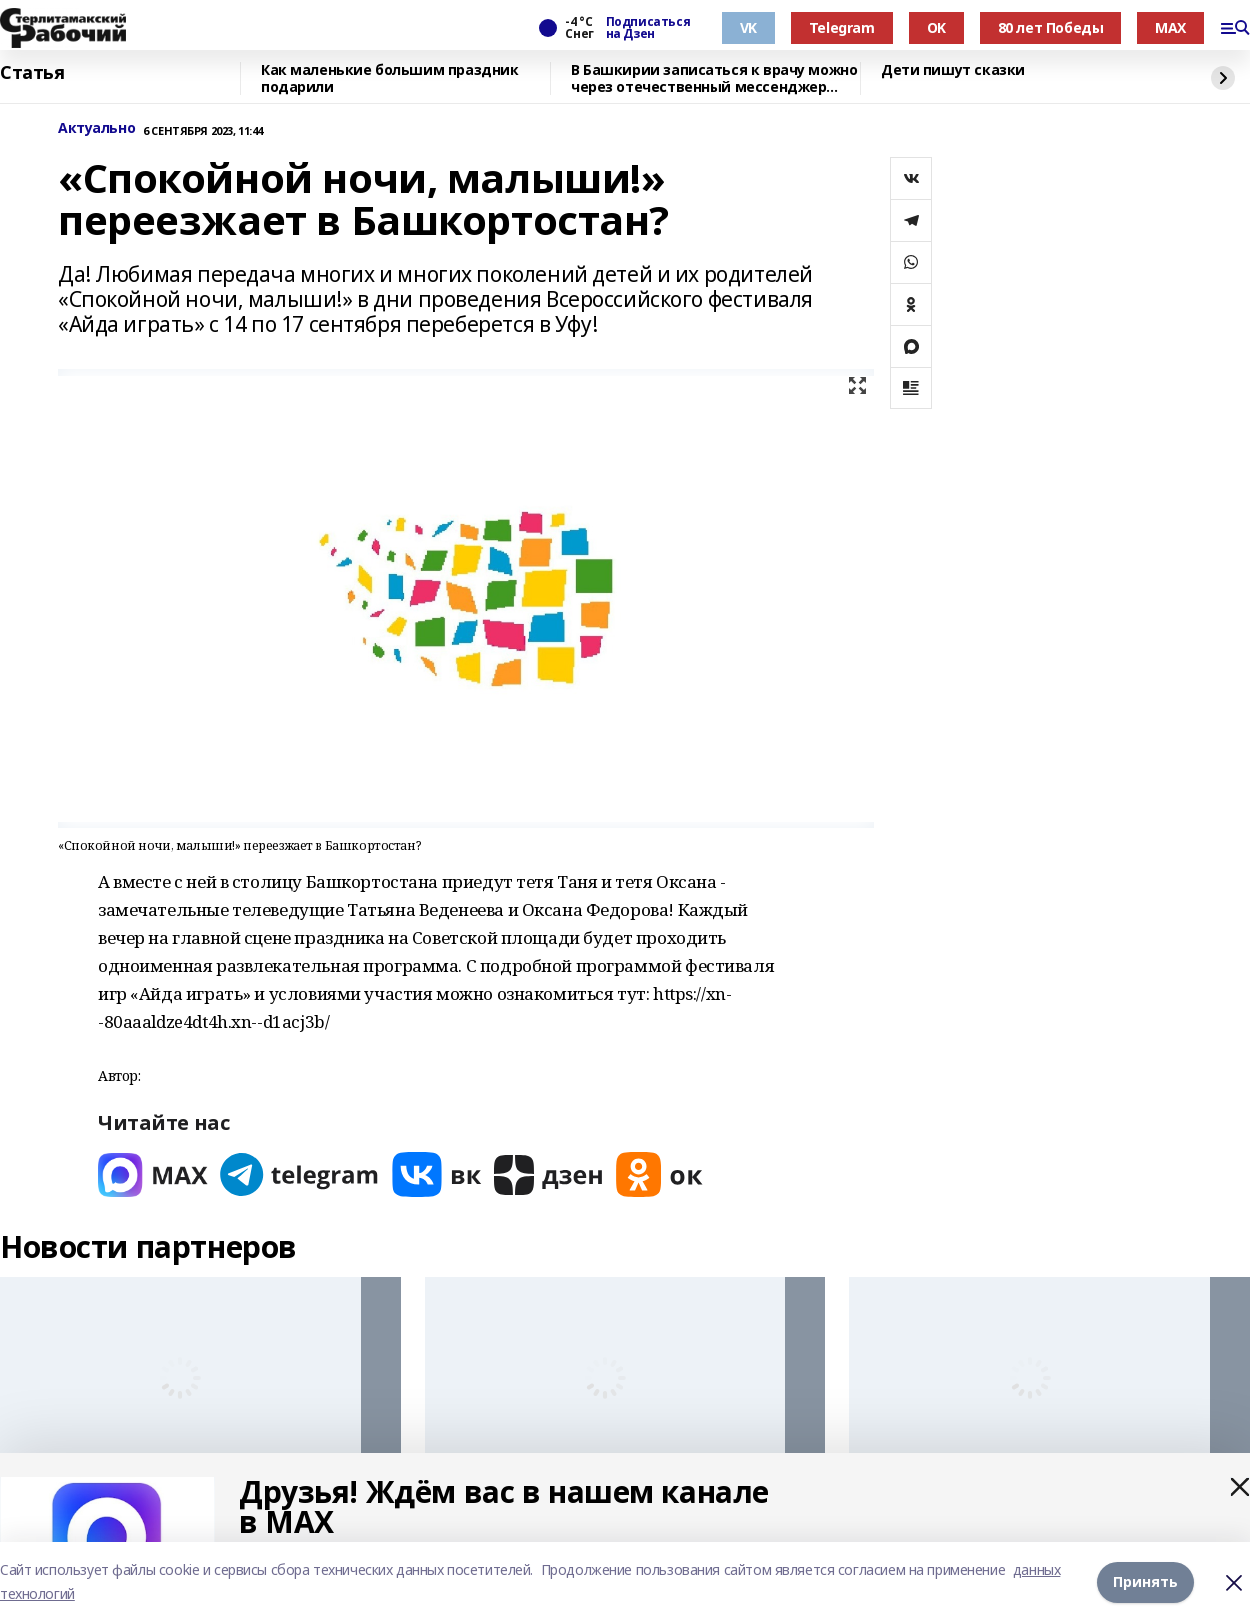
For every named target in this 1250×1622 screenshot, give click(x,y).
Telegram (842, 27)
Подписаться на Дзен (648, 28)
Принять (1145, 1581)
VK (748, 27)
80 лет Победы (1051, 27)
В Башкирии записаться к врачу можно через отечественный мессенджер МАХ (714, 78)
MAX (1170, 27)
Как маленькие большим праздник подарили (389, 78)
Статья (32, 73)
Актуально (96, 128)
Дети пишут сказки (953, 70)
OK (936, 27)
